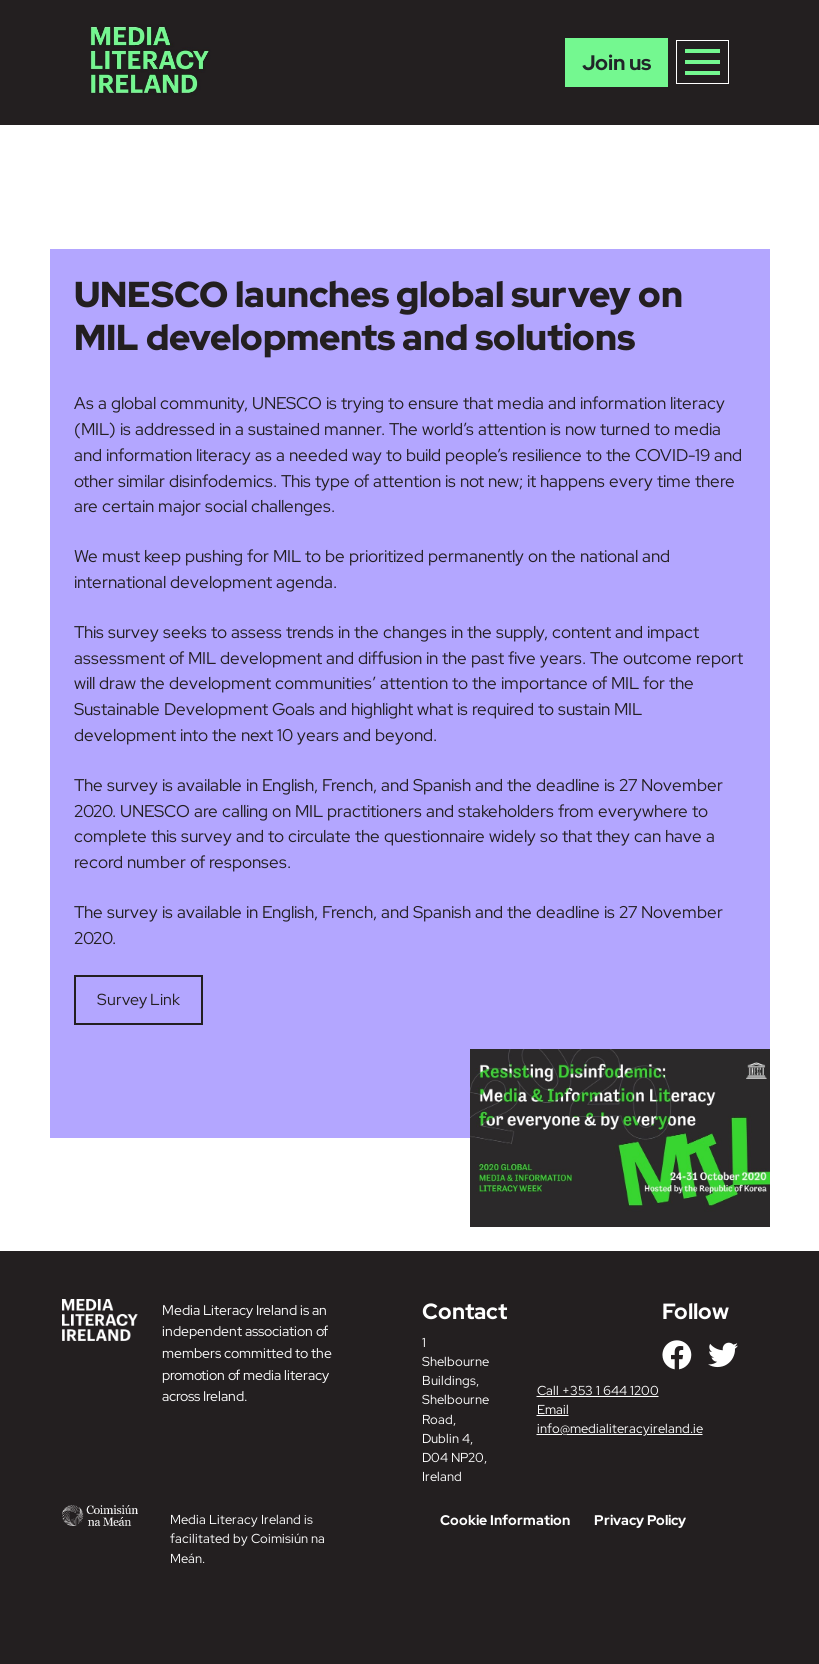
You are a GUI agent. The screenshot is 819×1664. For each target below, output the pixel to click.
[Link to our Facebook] (677, 1355)
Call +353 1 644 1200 (598, 1390)
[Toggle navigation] (702, 62)
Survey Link (138, 999)
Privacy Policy (640, 1520)
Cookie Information (505, 1520)
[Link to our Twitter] (723, 1355)
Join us (616, 62)
